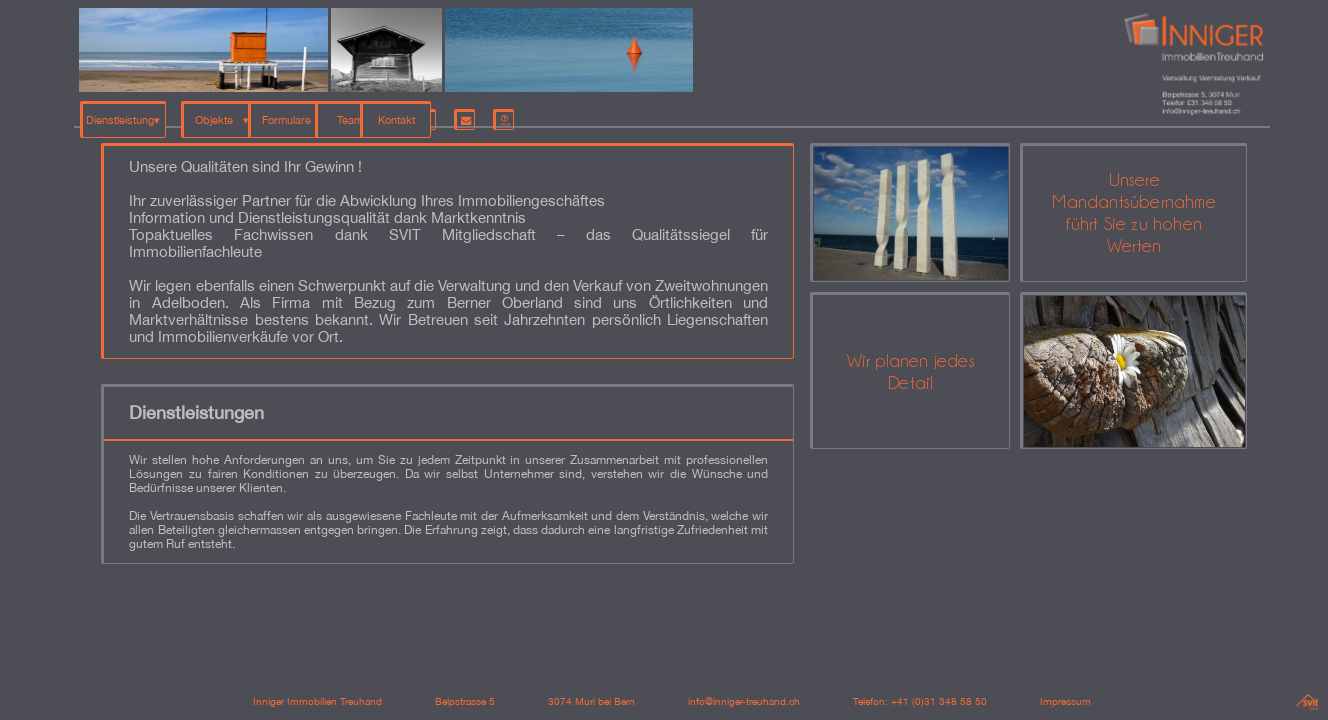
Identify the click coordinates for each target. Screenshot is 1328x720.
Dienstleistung (122, 112)
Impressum (1065, 701)
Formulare (332, 112)
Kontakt (542, 112)
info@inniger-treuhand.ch (744, 701)
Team (437, 112)
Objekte (234, 112)
